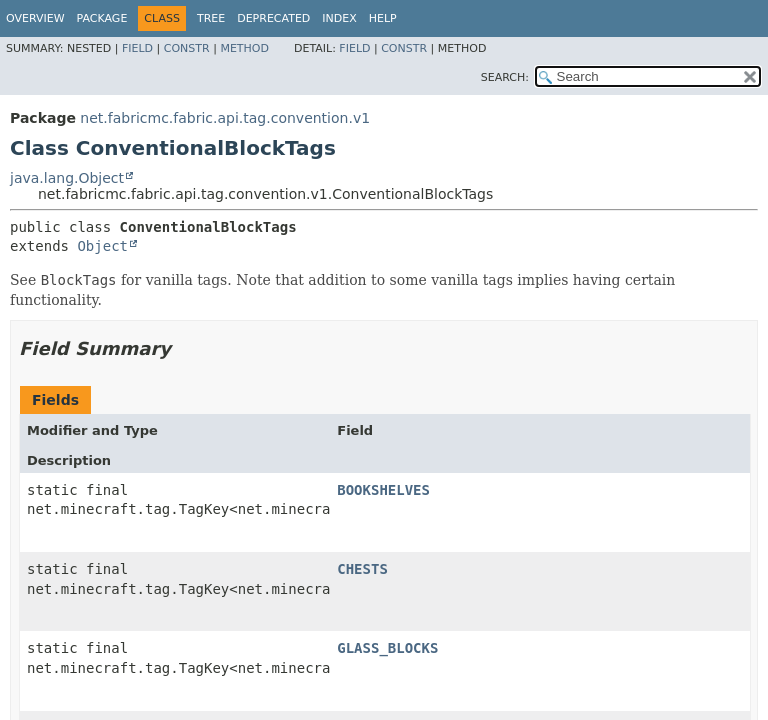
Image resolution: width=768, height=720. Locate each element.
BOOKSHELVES (383, 490)
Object (102, 246)
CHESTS (362, 569)
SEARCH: (505, 77)
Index (339, 18)
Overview (35, 18)
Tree (211, 18)
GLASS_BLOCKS (387, 648)
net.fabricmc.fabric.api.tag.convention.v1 (225, 118)
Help (383, 18)
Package (102, 18)
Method (244, 48)
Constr (187, 48)
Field (137, 48)
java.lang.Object (67, 178)
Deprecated (273, 18)
